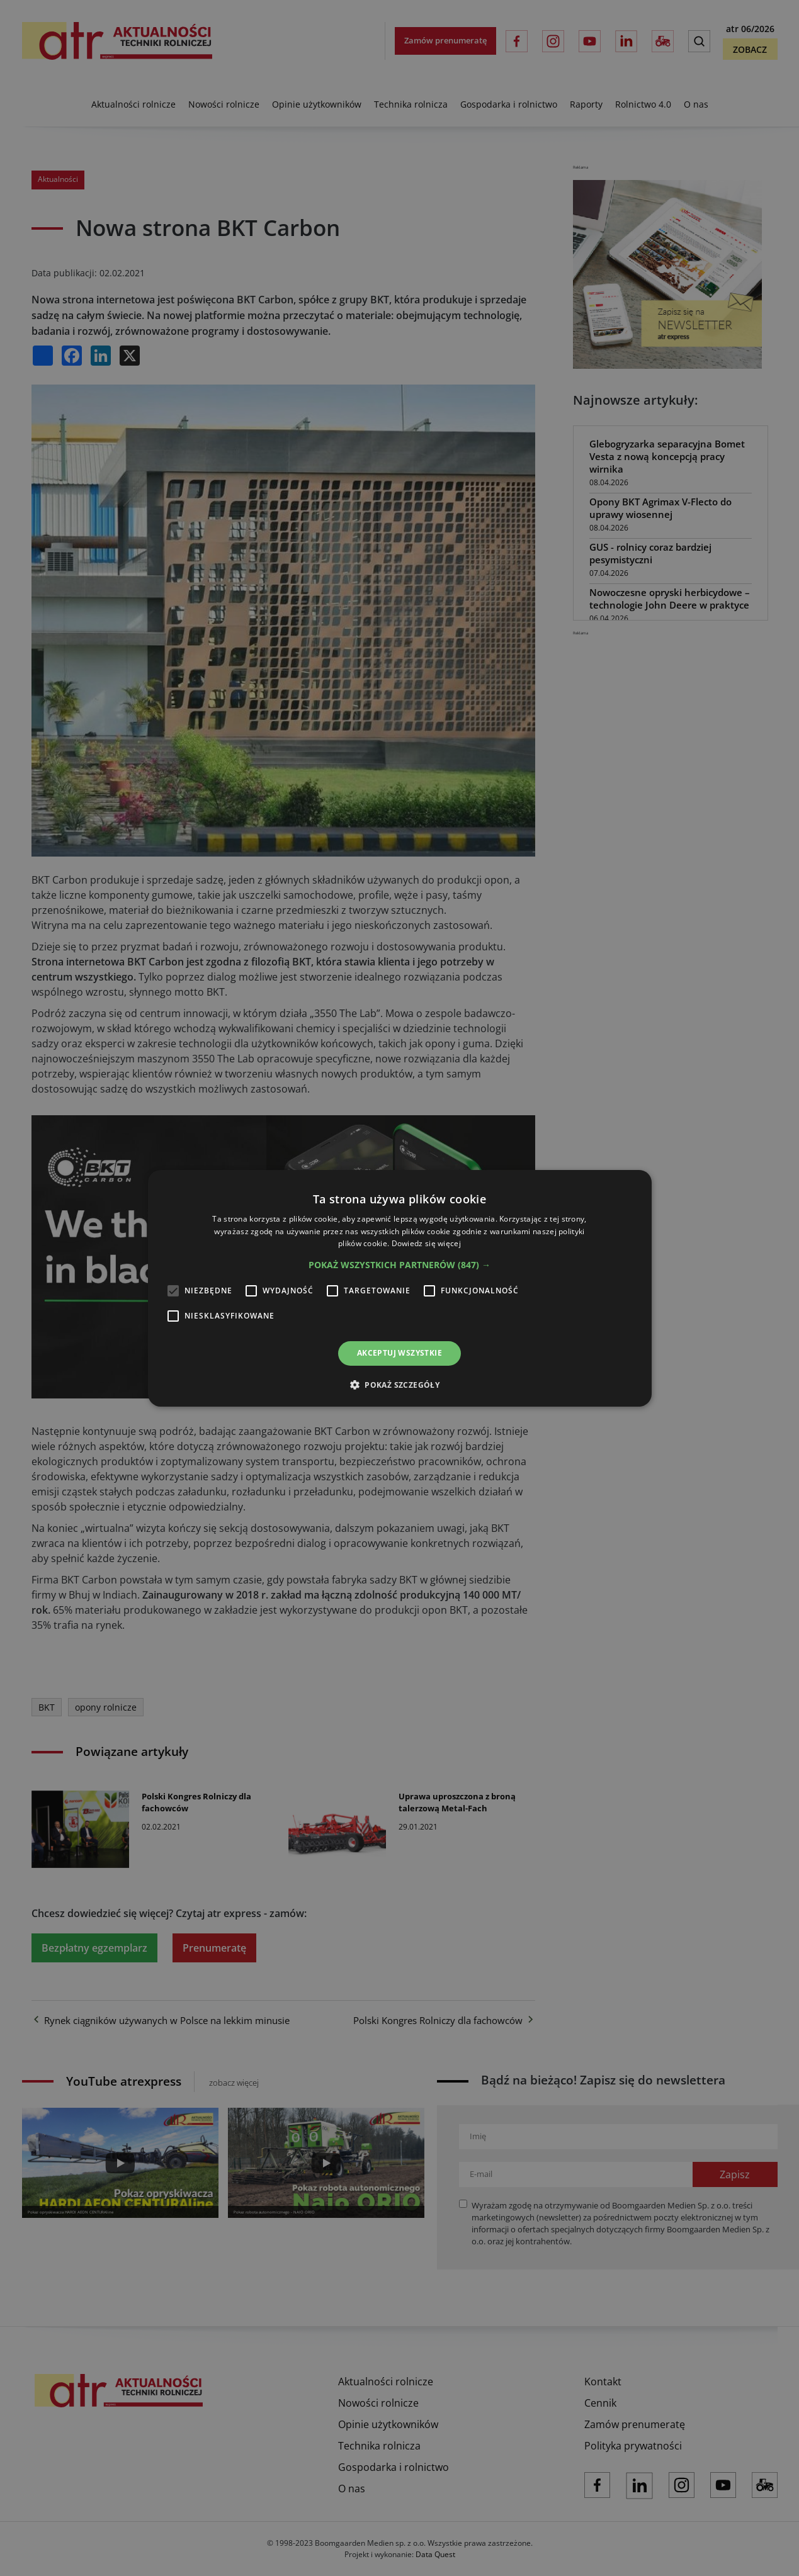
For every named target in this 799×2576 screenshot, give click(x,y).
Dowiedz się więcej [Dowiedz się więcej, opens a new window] (426, 1243)
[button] (399, 1265)
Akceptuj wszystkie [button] (399, 1352)
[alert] (399, 1288)
